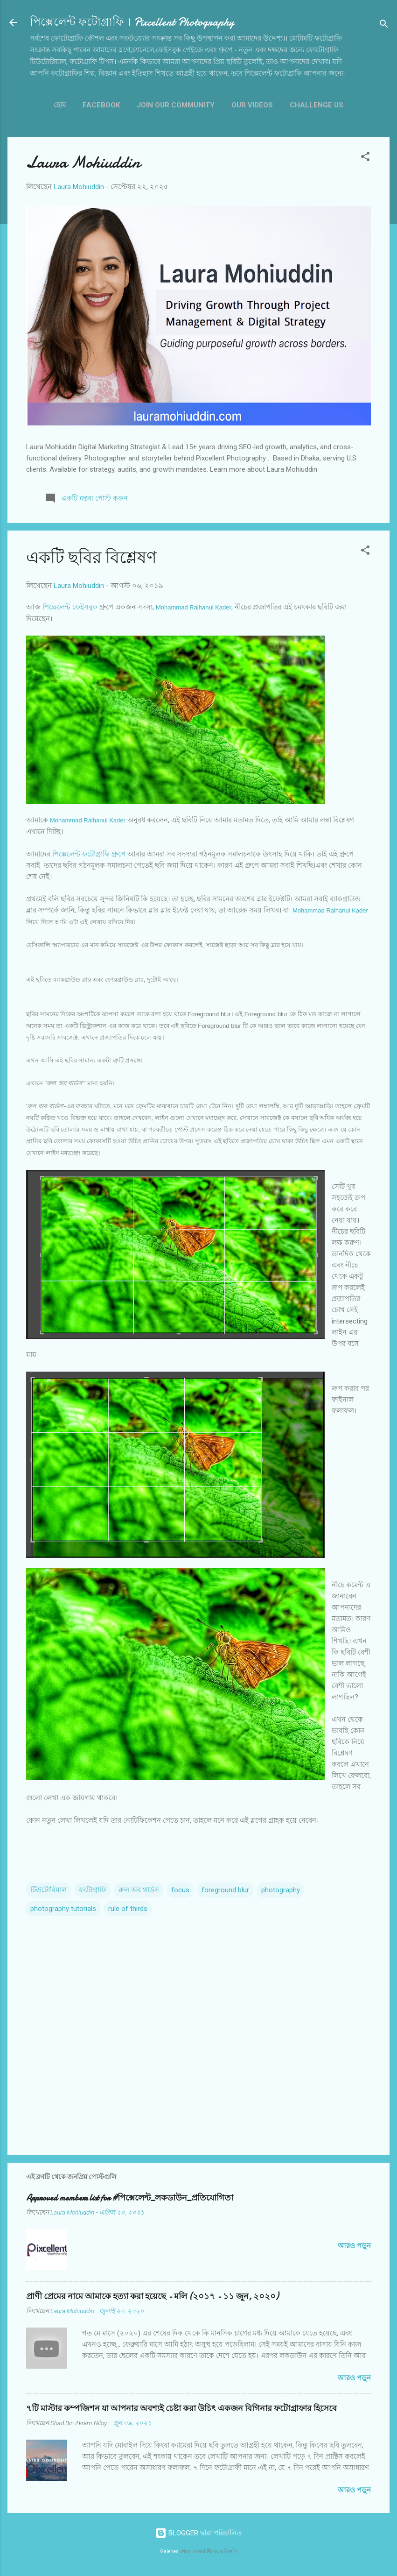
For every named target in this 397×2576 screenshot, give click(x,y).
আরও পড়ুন (354, 2246)
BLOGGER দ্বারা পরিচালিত (198, 2533)
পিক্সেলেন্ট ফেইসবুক (70, 607)
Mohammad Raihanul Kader (193, 607)
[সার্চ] (384, 25)
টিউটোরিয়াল (48, 1890)
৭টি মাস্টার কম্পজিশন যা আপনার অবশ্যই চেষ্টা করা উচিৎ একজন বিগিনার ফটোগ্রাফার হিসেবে (181, 2408)
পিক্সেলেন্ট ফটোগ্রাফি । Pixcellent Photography (132, 22)
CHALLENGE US (316, 105)
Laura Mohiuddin (83, 162)
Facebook (101, 105)
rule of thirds (127, 1908)
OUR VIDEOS (252, 105)
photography (280, 1890)
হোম (60, 105)
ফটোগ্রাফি (92, 1890)
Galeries (169, 2551)
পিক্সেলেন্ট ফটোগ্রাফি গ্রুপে (88, 854)
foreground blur (225, 1890)
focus (180, 1890)
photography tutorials (63, 1908)
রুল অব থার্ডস (138, 1890)
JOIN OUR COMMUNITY (176, 105)
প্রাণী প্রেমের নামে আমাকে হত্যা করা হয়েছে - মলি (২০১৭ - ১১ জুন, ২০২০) (152, 2296)
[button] (365, 158)
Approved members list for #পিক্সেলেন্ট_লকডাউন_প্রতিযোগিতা (129, 2198)
